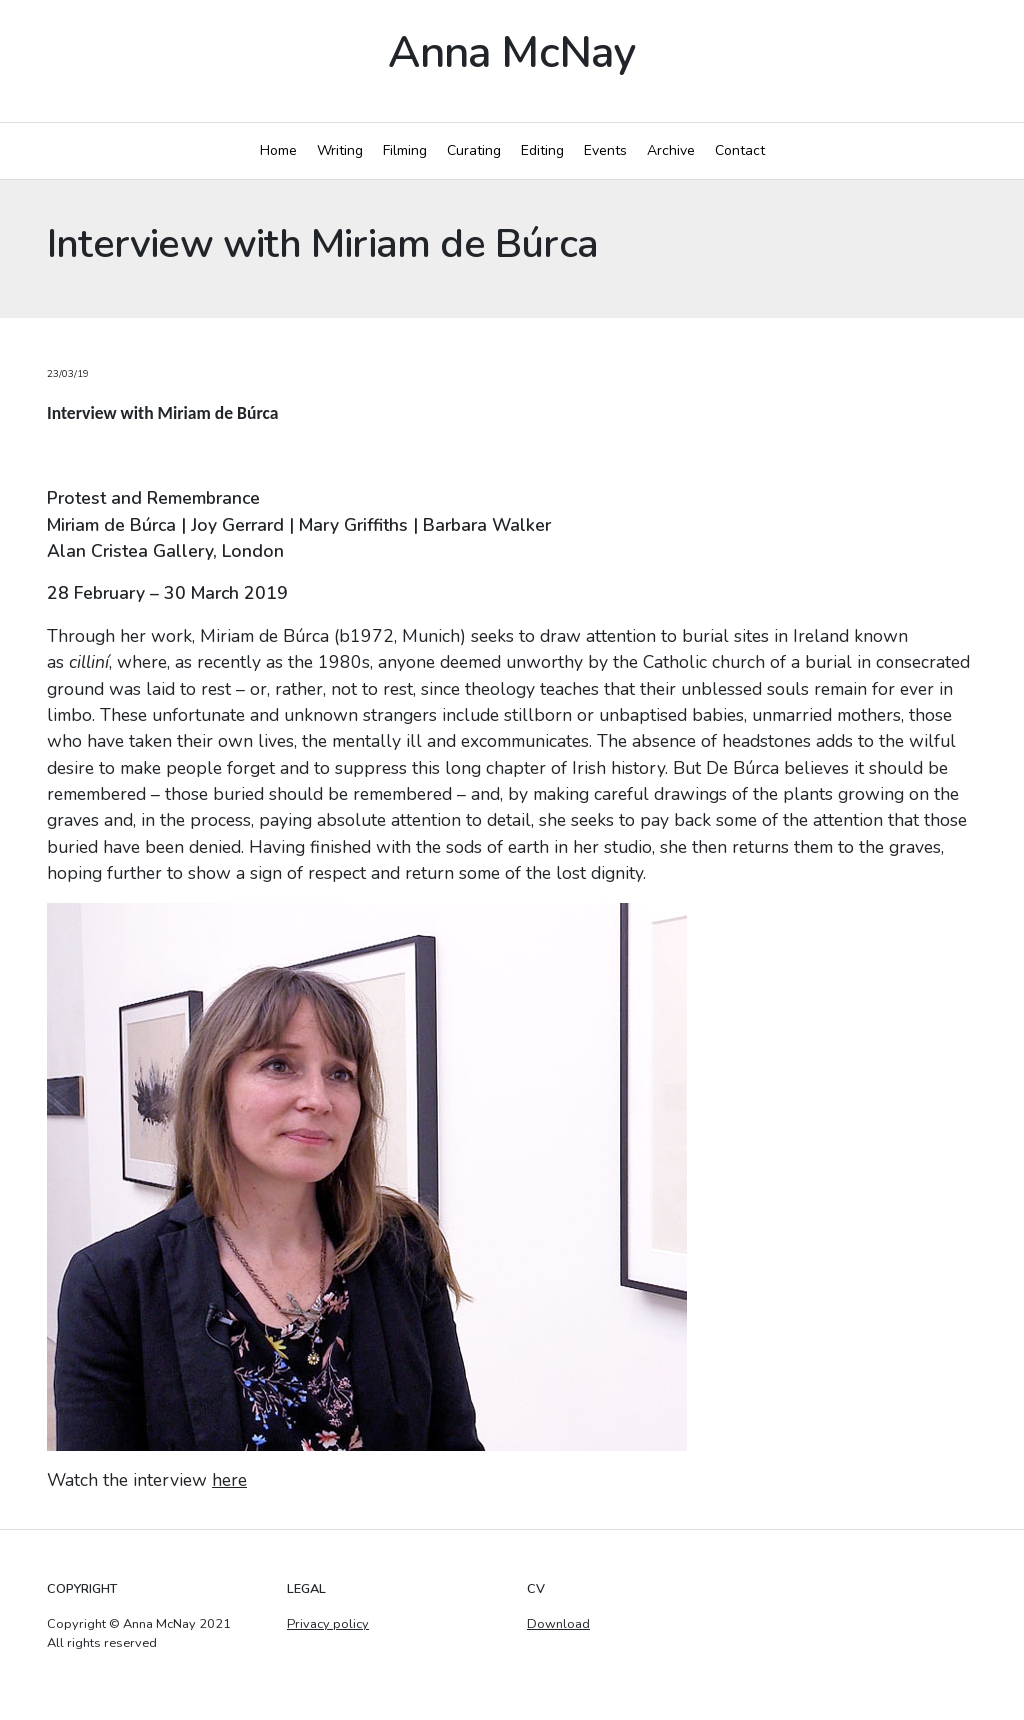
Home (278, 150)
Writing (340, 150)
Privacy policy (328, 1624)
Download (558, 1624)
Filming (405, 150)
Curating (474, 150)
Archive (671, 150)
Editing (542, 150)
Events (605, 150)
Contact (740, 150)
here (229, 1480)
